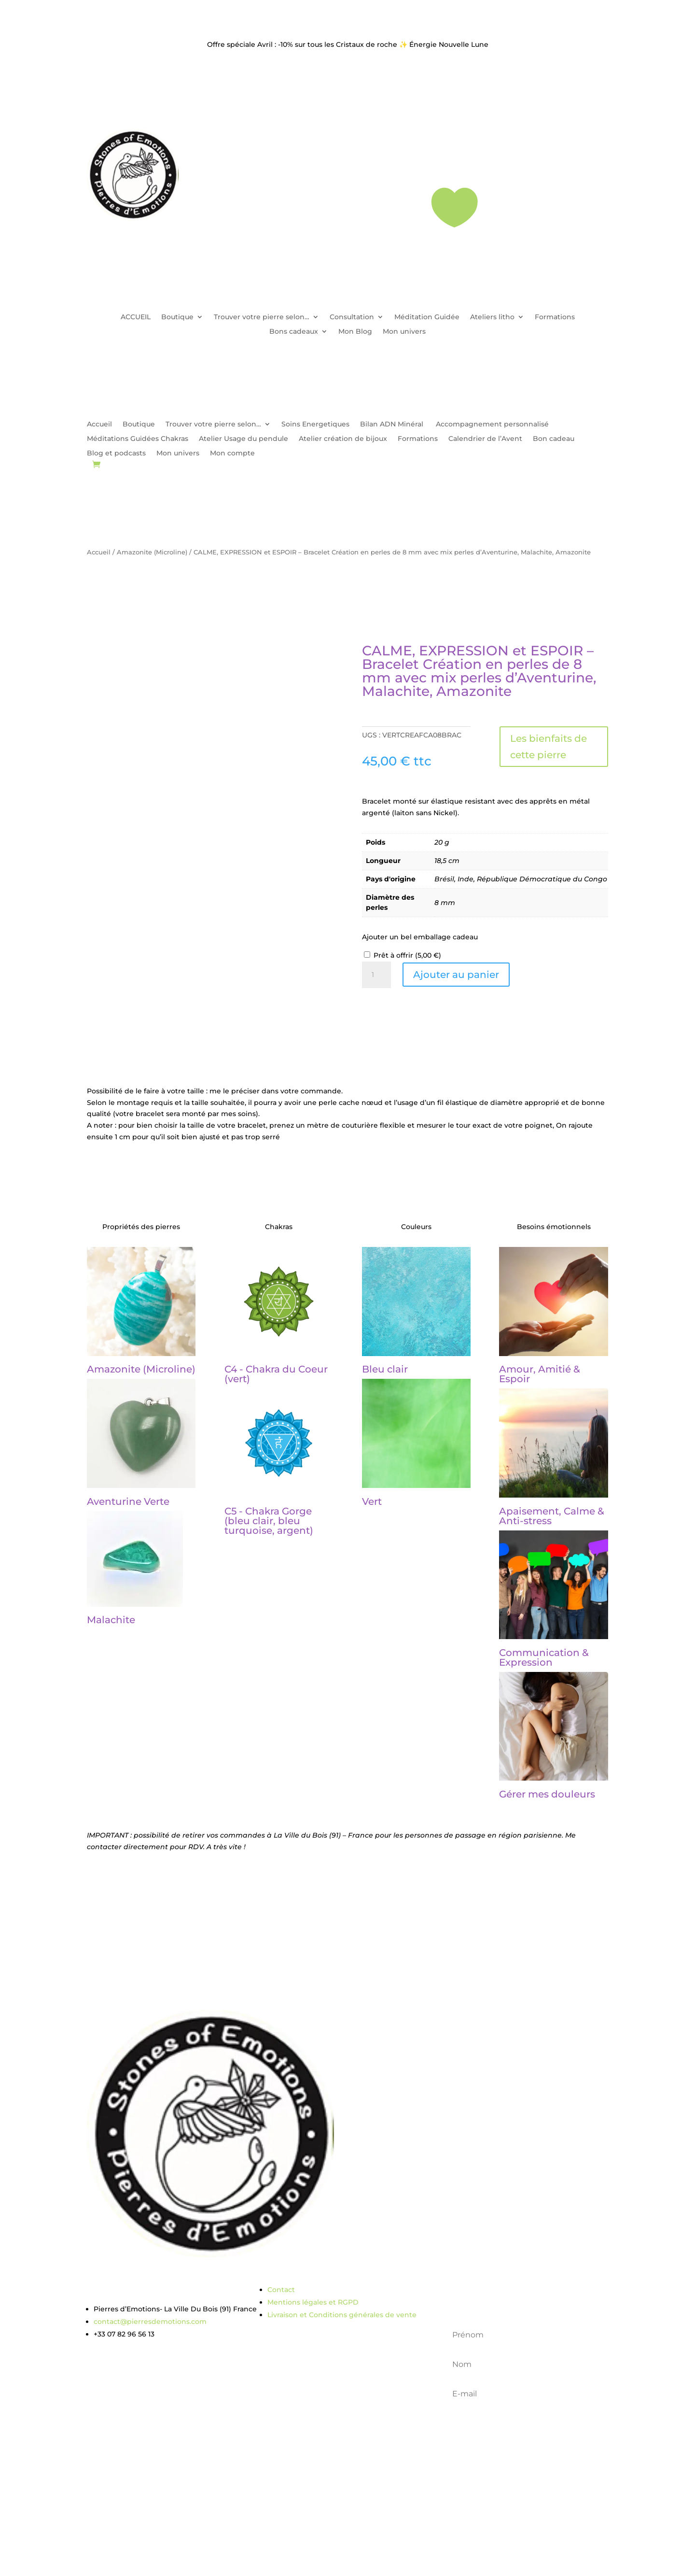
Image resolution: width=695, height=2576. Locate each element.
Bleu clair (385, 1369)
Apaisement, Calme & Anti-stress (551, 1516)
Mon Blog (355, 332)
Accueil (99, 424)
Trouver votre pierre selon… (261, 317)
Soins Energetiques (315, 424)
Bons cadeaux (293, 332)
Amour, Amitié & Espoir (539, 1374)
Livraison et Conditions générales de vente (342, 2314)
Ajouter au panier (456, 974)
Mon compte (232, 453)
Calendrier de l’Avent (485, 439)
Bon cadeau (553, 439)
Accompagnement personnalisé (492, 424)
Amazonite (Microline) (152, 552)
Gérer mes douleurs (547, 1794)
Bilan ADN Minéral (392, 424)
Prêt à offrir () (407, 955)
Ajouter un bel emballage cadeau (420, 937)
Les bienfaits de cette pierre (548, 747)
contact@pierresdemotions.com (150, 2321)
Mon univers (404, 332)
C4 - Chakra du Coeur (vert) (276, 1374)
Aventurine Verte (128, 1501)
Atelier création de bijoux (343, 439)
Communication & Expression (544, 1657)
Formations (555, 317)
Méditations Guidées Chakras (137, 439)
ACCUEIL (136, 317)
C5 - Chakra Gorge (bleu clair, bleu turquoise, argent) (268, 1520)
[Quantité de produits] (376, 975)
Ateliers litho (492, 317)
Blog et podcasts (116, 453)
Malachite (111, 1620)
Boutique (177, 317)
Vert (372, 1501)
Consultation (352, 317)
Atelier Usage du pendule (243, 439)
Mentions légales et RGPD (313, 2302)
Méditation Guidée (426, 317)
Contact (281, 2289)
